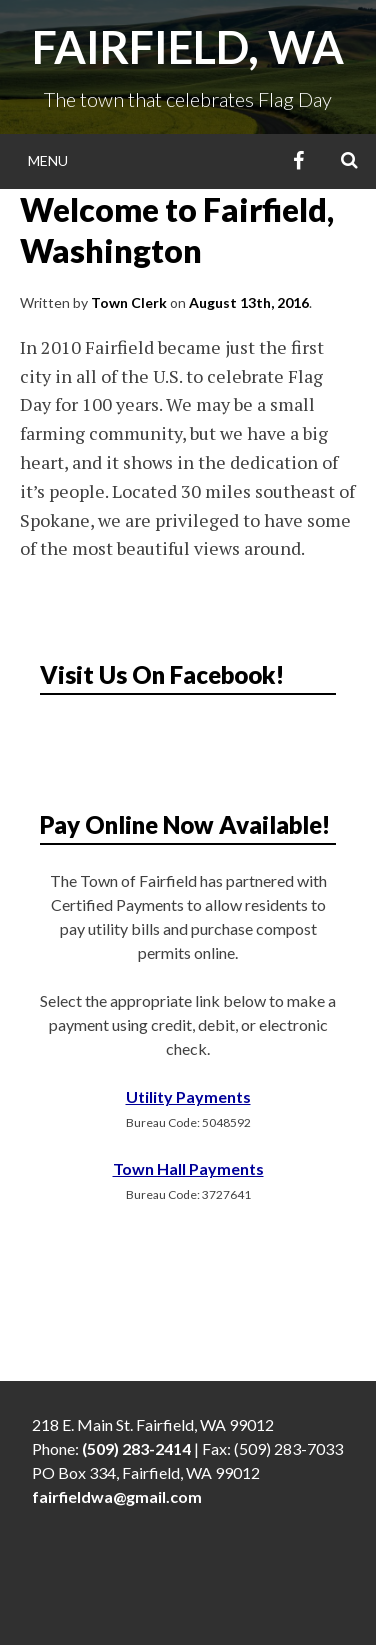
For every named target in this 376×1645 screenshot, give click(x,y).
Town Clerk (129, 302)
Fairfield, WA (188, 47)
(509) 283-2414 (136, 1448)
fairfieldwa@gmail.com (117, 1496)
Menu (48, 160)
